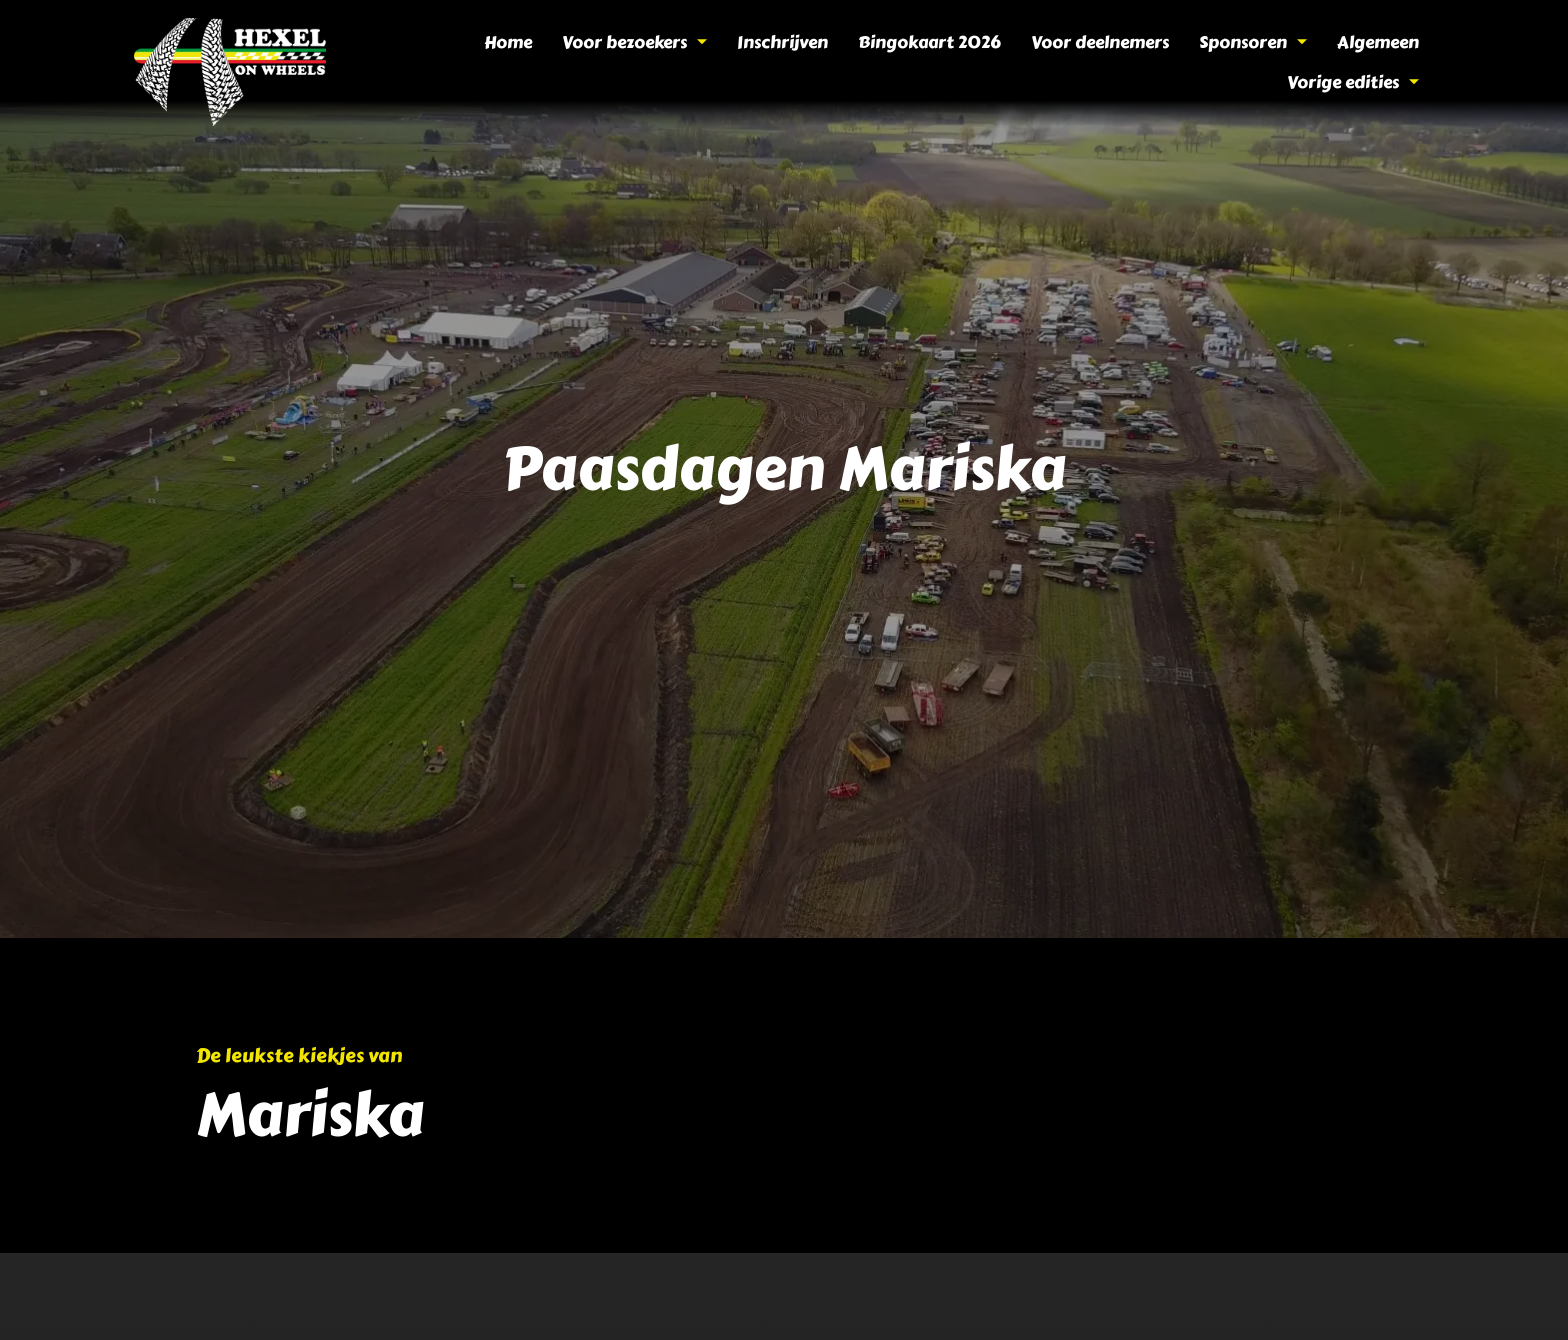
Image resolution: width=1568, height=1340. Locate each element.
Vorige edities (1356, 62)
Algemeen (1225, 62)
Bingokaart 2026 (798, 62)
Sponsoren (1105, 62)
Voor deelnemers (959, 62)
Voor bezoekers (517, 62)
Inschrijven (658, 62)
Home (395, 62)
